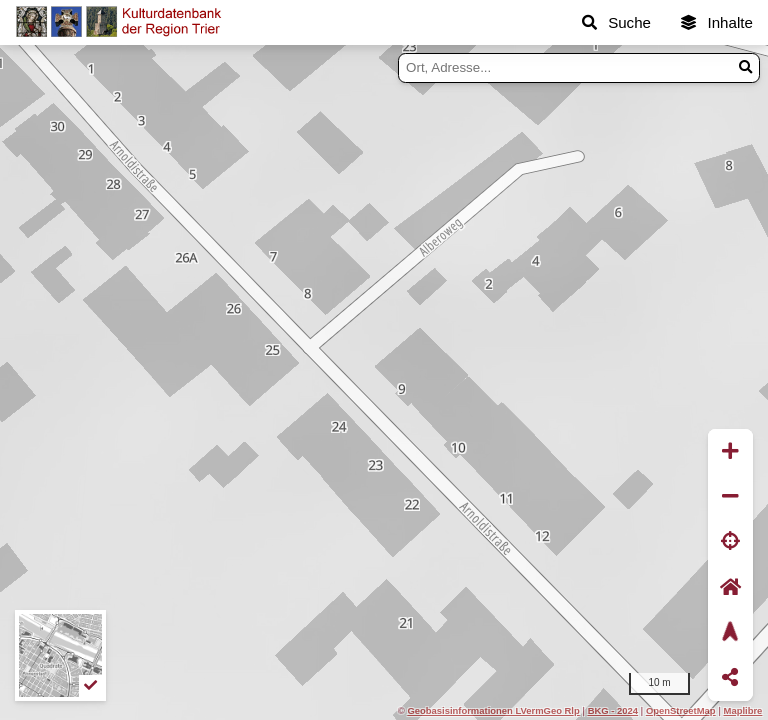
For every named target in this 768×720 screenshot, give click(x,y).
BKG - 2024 (613, 710)
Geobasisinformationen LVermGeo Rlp (493, 710)
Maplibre (743, 710)
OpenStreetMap (681, 710)
